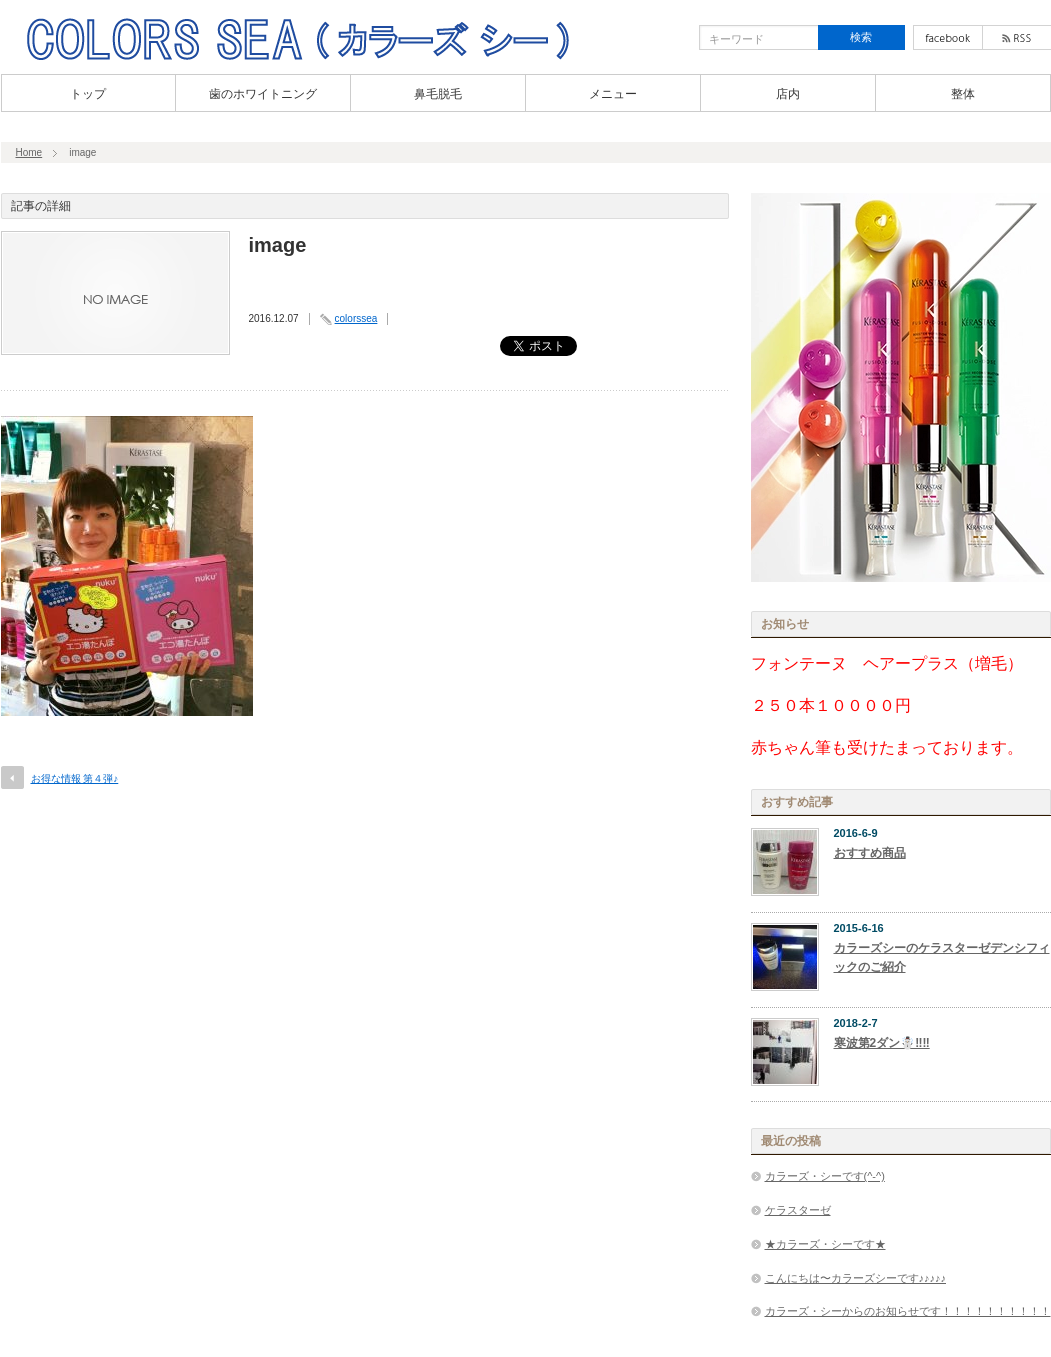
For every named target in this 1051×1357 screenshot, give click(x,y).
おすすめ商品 (870, 853)
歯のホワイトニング (263, 94)
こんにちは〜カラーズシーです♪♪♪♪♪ (856, 1278)
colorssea (356, 318)
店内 (788, 94)
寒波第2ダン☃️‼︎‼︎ (882, 1043)
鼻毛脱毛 (438, 94)
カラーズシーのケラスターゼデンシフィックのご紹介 (942, 957)
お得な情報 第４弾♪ (75, 778)
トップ (88, 94)
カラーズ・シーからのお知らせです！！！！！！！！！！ (908, 1311)
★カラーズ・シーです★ (825, 1244)
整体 (963, 94)
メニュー (613, 94)
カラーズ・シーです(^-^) (825, 1176)
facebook (948, 37)
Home (29, 152)
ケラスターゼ (798, 1210)
